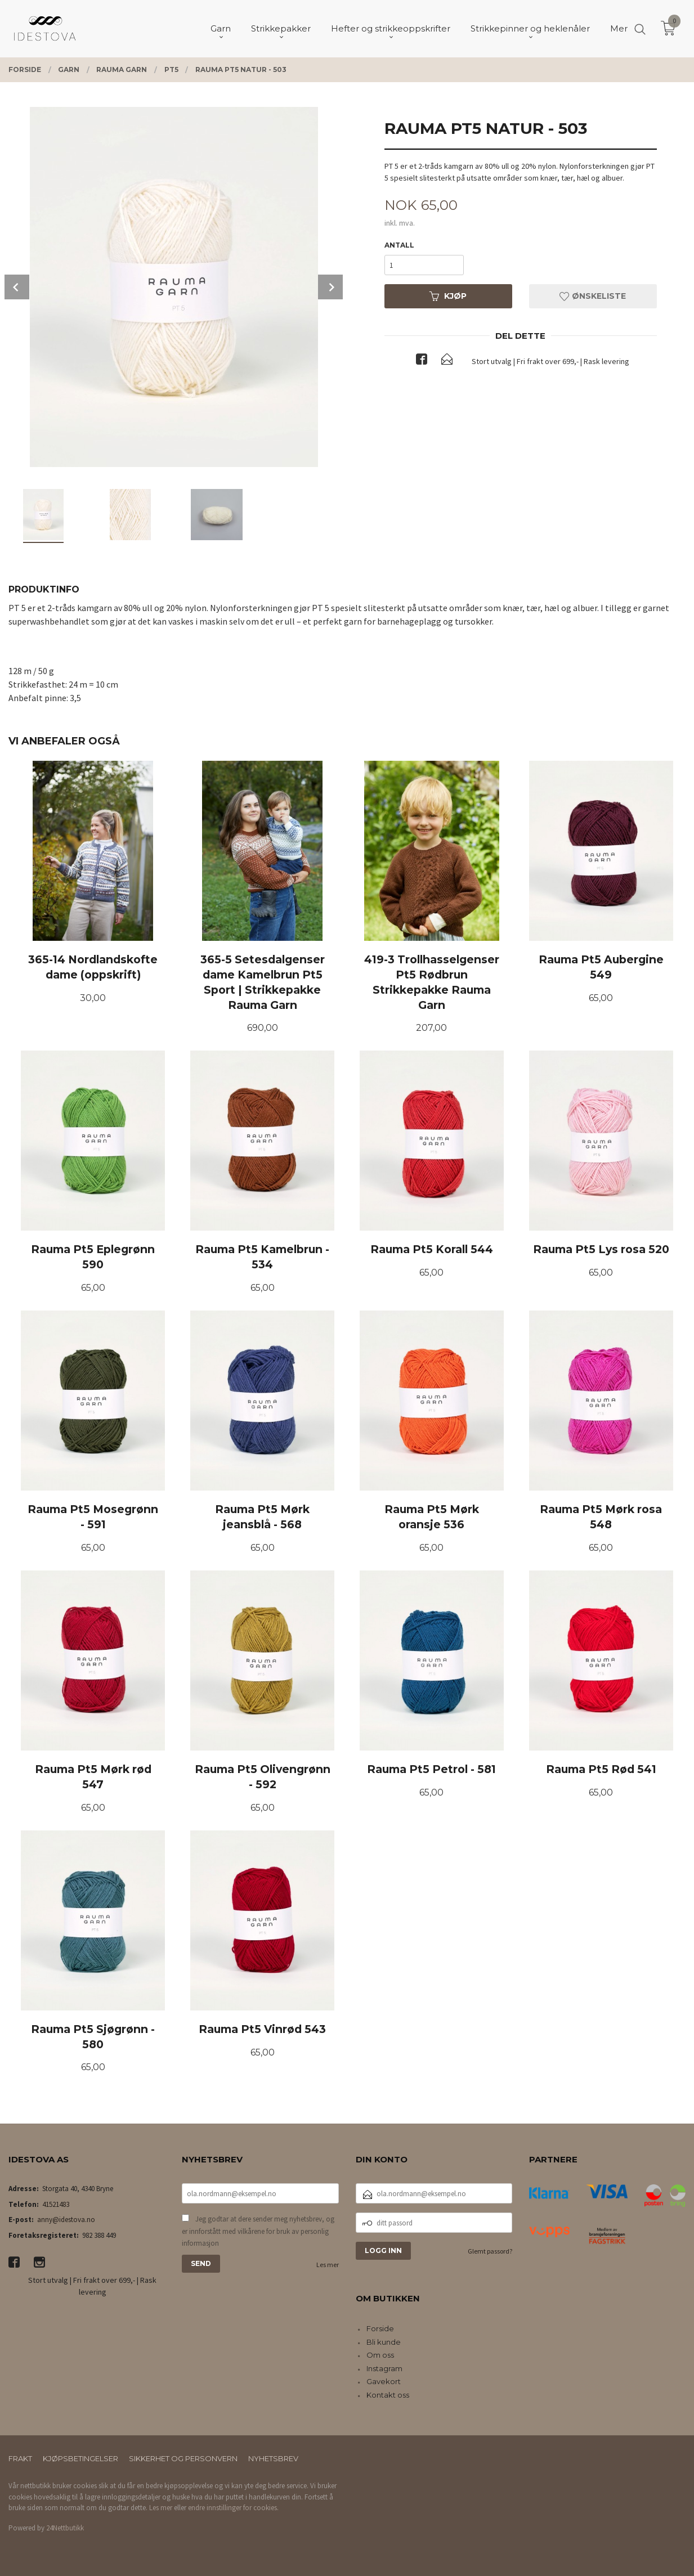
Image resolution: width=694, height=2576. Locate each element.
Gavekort (383, 2381)
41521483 (55, 2204)
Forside (380, 2328)
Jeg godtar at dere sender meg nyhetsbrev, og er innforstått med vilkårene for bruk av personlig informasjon (258, 2231)
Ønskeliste (592, 296)
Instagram (384, 2368)
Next (330, 287)
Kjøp (448, 296)
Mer (619, 28)
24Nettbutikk (65, 2528)
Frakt (20, 2458)
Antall (399, 245)
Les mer (327, 2264)
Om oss (380, 2354)
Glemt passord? (490, 2251)
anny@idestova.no (66, 2219)
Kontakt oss (387, 2394)
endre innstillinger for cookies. (233, 2507)
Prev (17, 287)
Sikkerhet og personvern (183, 2458)
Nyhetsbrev (273, 2458)
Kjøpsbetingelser (80, 2458)
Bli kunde (383, 2341)
